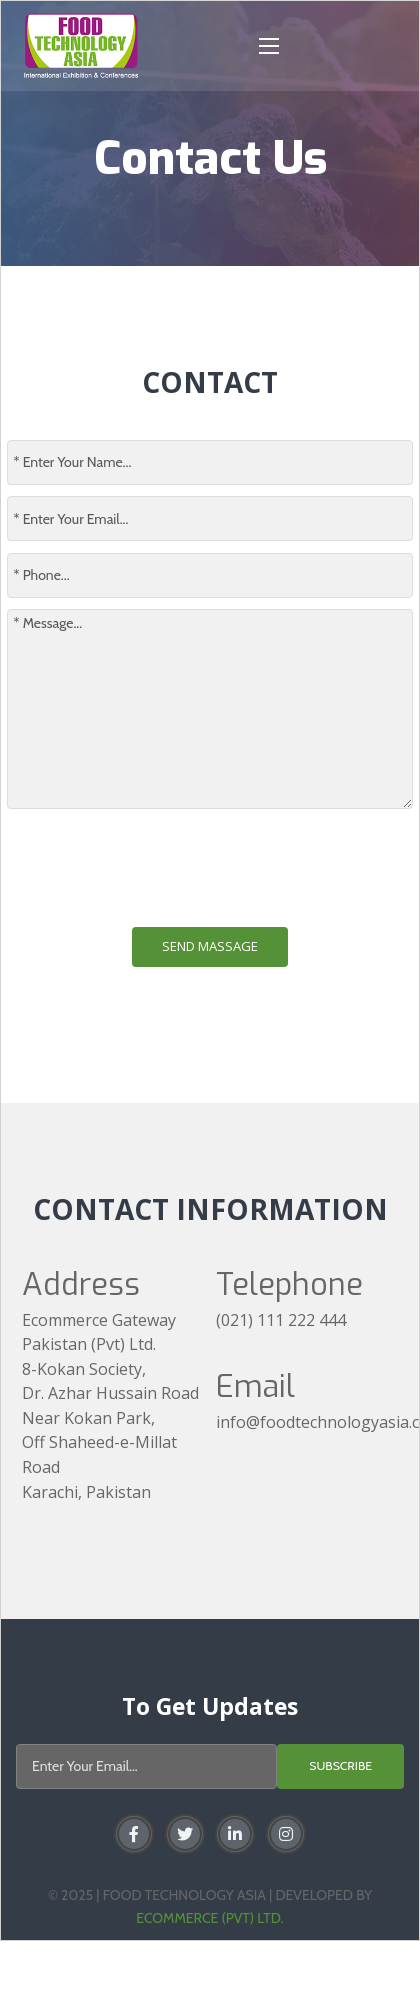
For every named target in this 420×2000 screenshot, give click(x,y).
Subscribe (340, 1765)
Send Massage (210, 946)
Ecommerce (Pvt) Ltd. (209, 1918)
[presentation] (159, 868)
